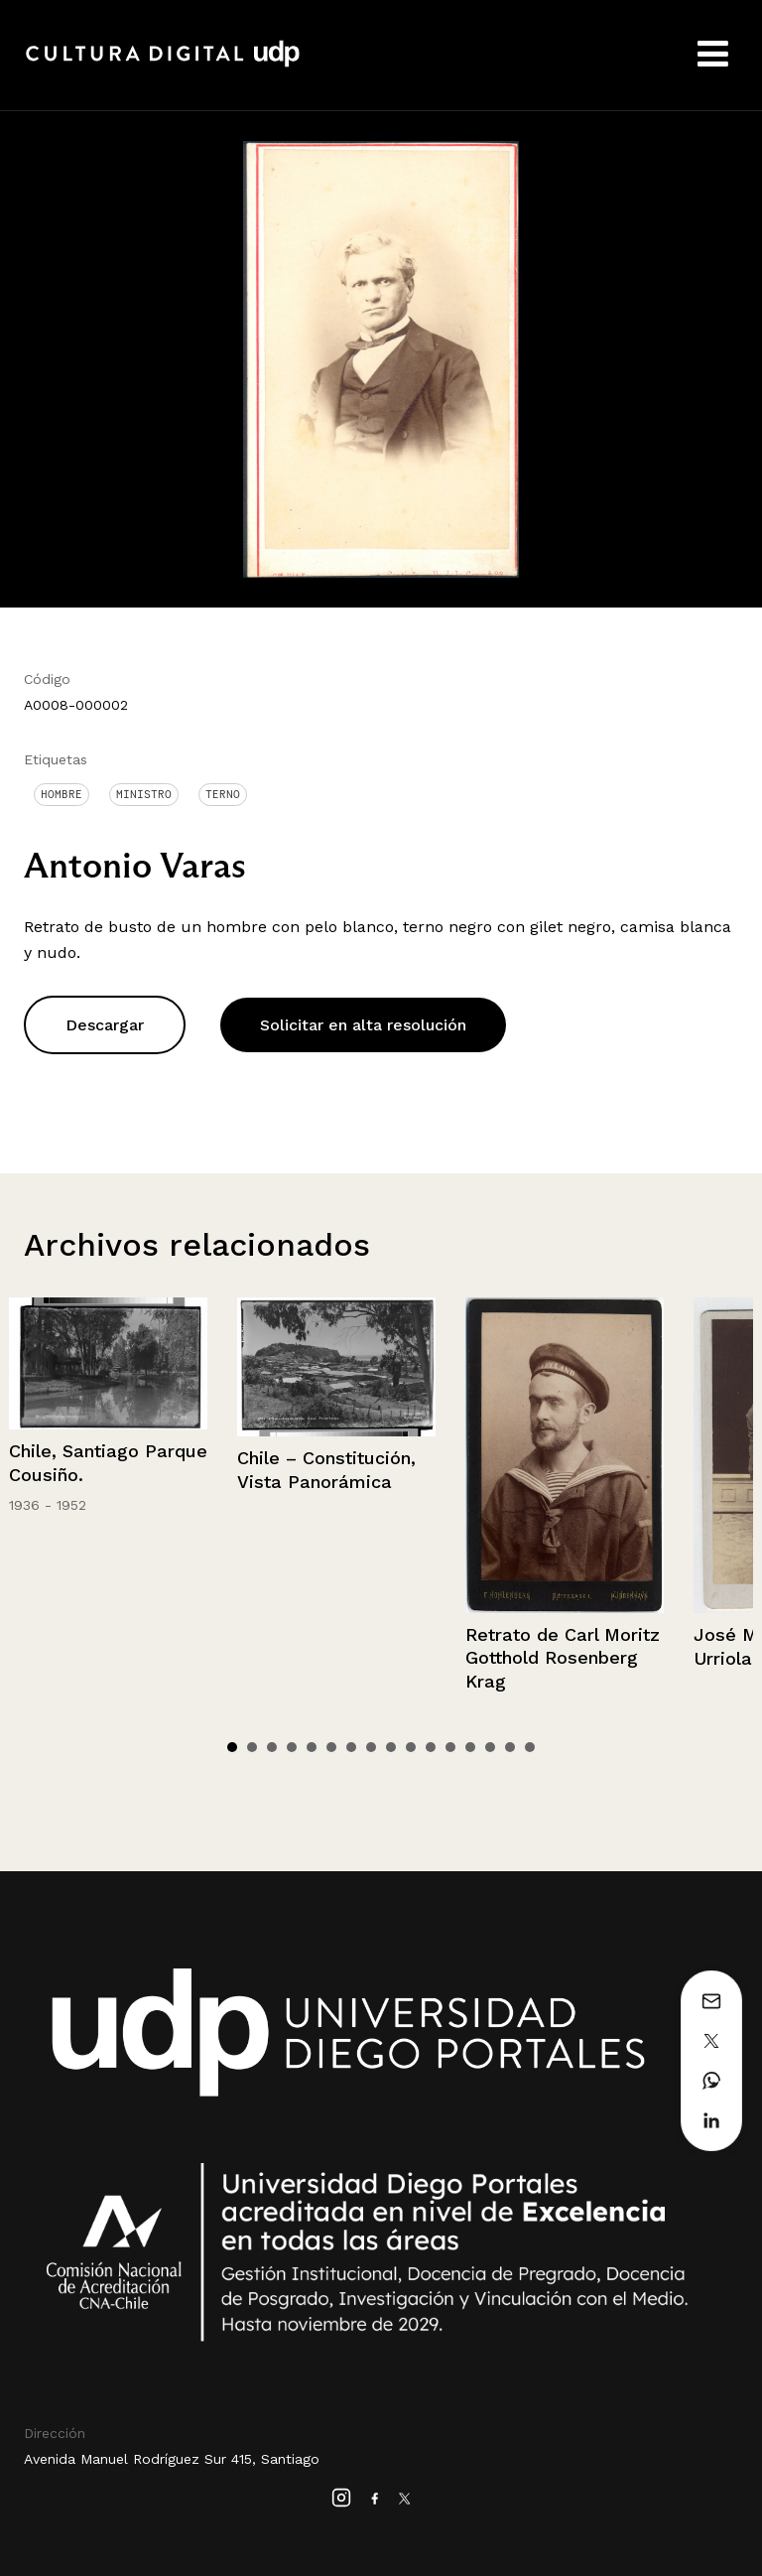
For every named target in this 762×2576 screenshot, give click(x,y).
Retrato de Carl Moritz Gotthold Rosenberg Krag (562, 1658)
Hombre (61, 794)
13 (470, 1747)
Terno (222, 794)
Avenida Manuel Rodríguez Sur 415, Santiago (171, 2459)
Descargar (104, 1025)
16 (530, 1747)
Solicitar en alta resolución (363, 1025)
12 (450, 1747)
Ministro (144, 794)
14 (490, 1747)
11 (431, 1747)
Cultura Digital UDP (163, 64)
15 (510, 1747)
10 (411, 1747)
